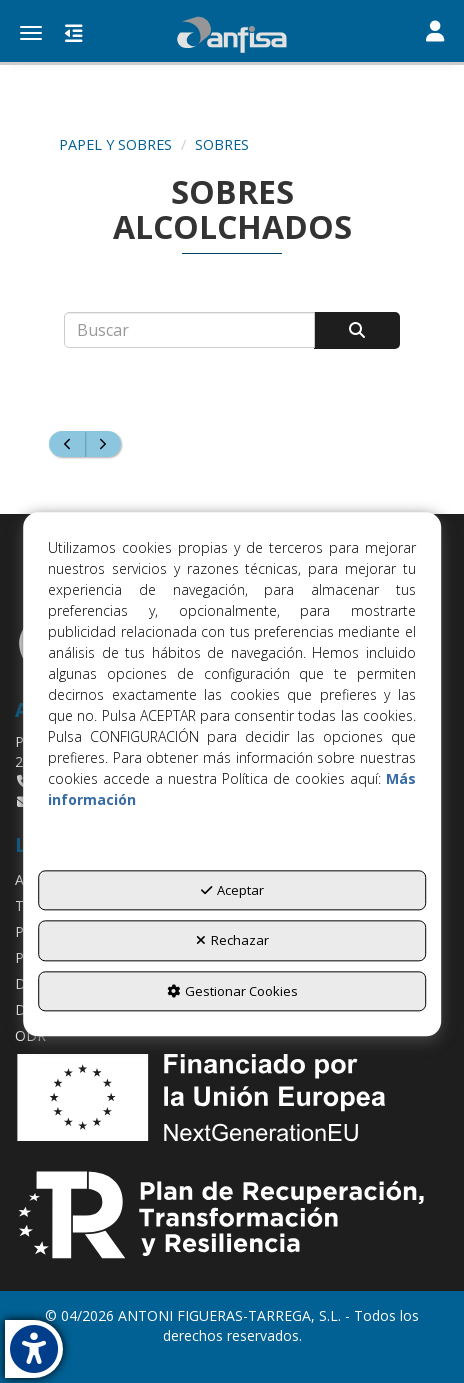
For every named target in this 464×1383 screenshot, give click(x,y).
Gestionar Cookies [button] (232, 991)
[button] (232, 35)
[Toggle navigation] (435, 33)
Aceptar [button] (232, 890)
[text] (189, 330)
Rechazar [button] (232, 941)
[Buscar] (357, 330)
